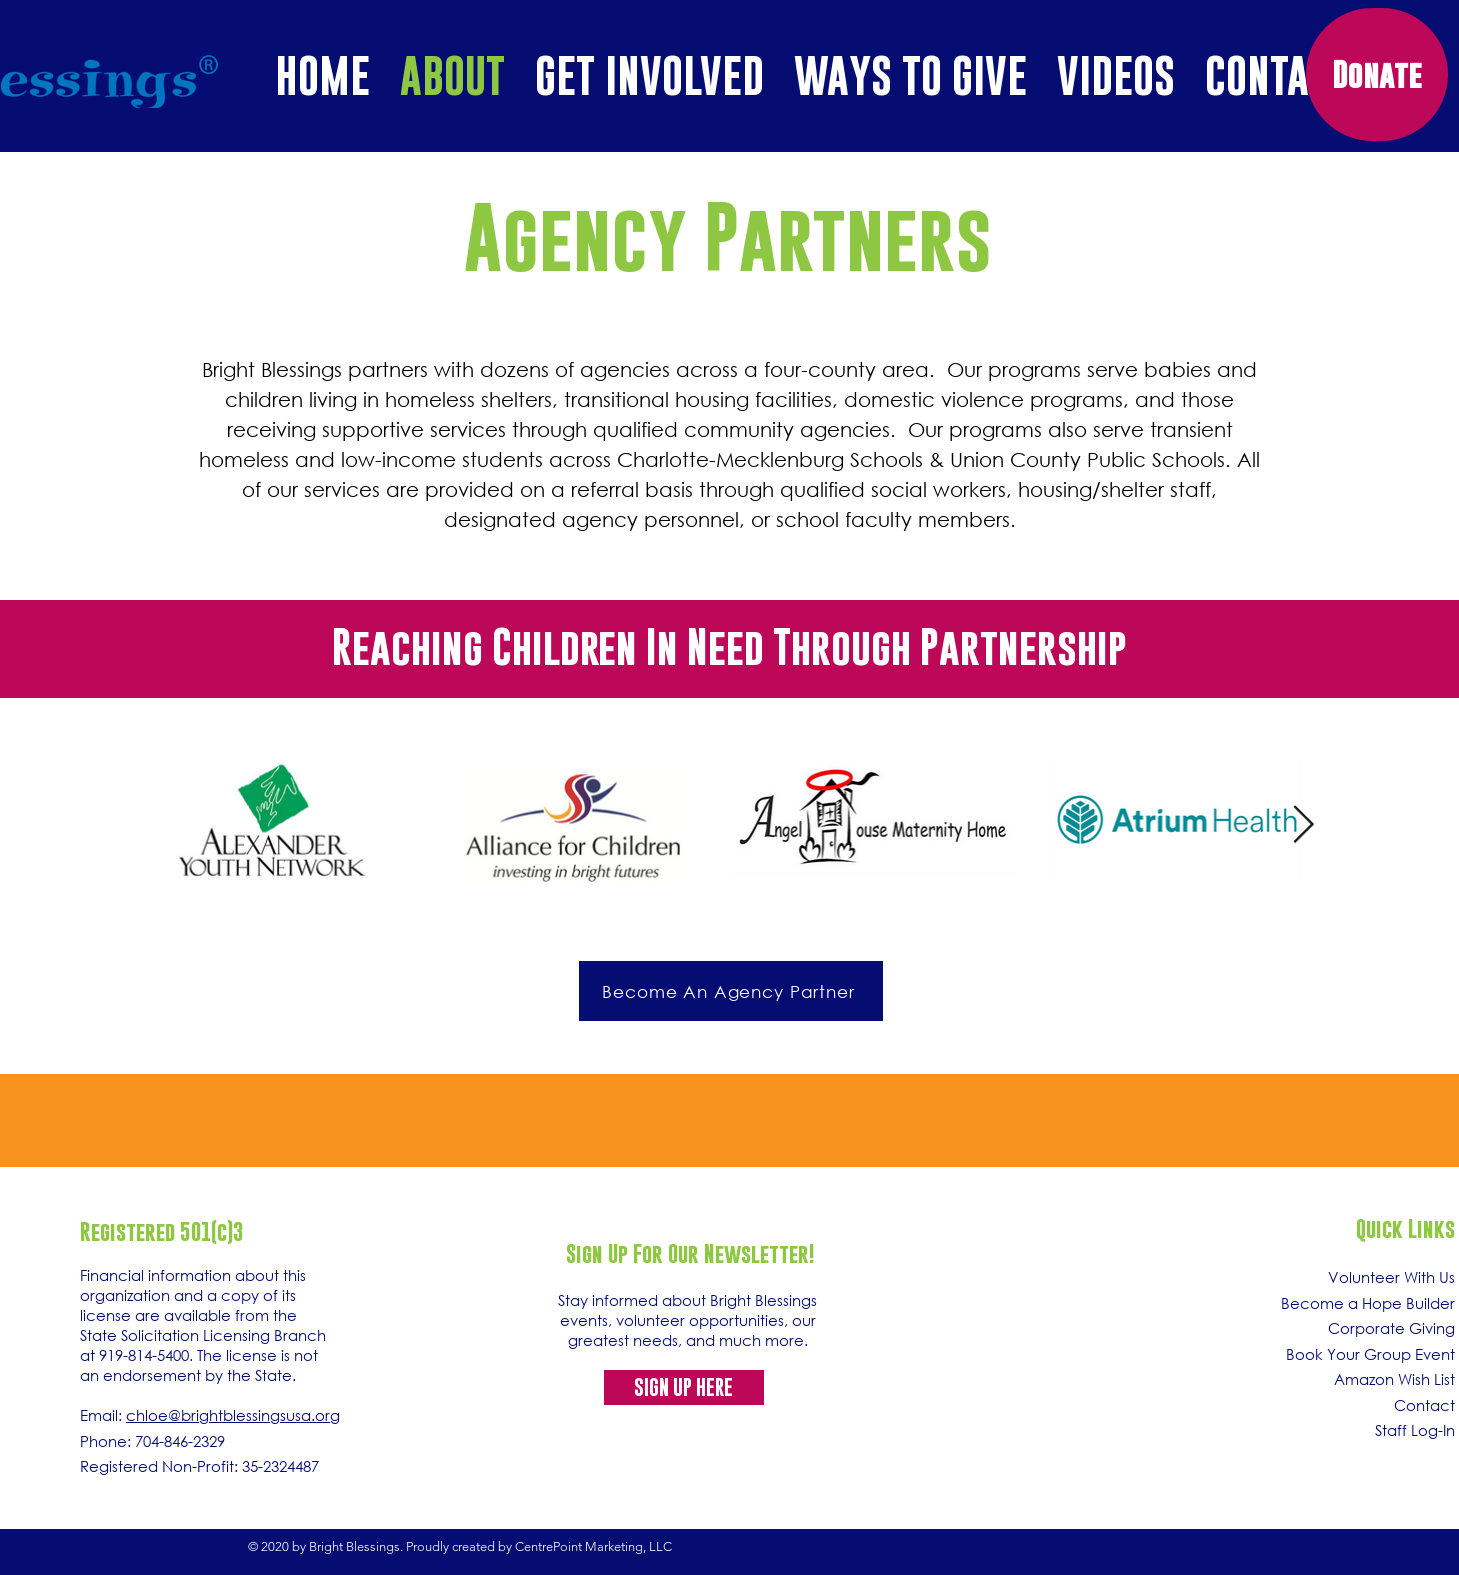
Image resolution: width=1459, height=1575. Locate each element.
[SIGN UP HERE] (684, 1387)
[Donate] (1377, 74)
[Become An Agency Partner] (731, 991)
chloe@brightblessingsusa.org (233, 1415)
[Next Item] (1304, 825)
